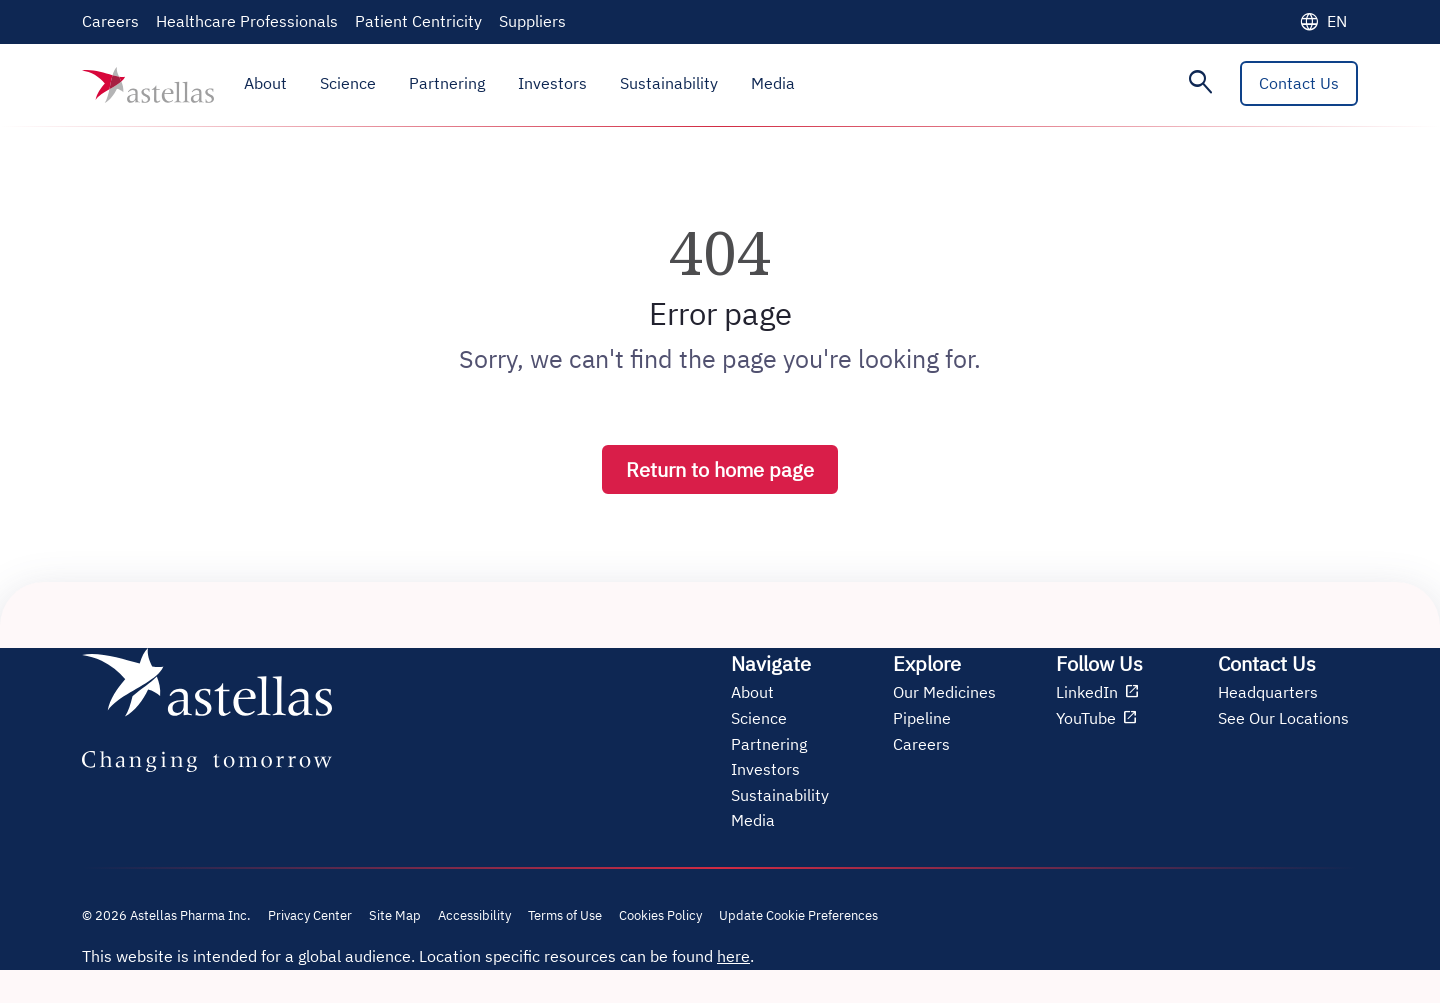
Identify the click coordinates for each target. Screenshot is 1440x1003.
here (733, 957)
